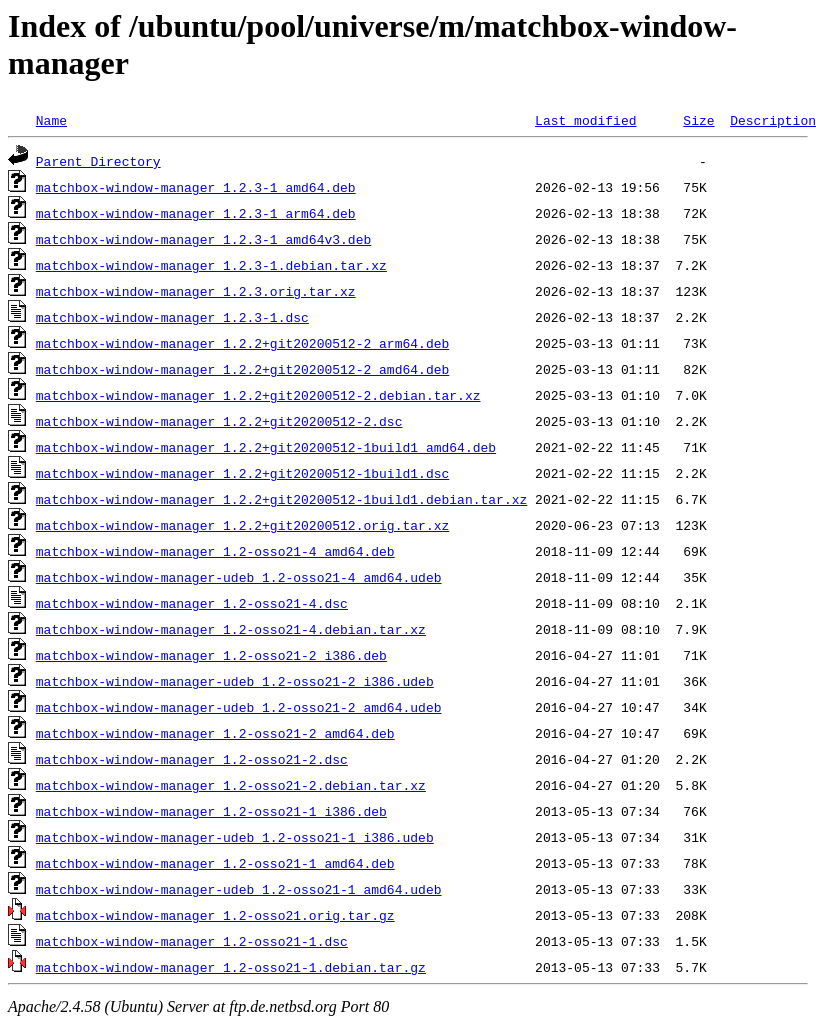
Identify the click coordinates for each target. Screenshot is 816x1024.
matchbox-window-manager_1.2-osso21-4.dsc (192, 603)
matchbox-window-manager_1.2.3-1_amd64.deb (196, 187)
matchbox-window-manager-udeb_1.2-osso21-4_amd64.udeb (239, 577)
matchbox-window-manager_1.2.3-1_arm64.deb (196, 213)
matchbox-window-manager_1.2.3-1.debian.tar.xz (211, 265)
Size (698, 120)
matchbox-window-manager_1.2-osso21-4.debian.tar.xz (231, 629)
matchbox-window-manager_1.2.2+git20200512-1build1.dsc (242, 473)
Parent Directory (98, 161)
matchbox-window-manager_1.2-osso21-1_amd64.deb (215, 863)
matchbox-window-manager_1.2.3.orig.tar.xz (196, 291)
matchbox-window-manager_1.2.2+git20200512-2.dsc (219, 421)
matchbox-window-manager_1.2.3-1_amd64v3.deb (203, 239)
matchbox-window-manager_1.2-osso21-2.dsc (192, 759)
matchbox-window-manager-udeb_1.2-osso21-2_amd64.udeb (239, 707)
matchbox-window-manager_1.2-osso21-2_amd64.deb (215, 733)
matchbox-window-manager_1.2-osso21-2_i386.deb (211, 655)
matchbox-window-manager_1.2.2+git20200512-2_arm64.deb (242, 343)
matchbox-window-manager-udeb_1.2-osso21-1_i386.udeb (235, 837)
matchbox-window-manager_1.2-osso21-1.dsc (192, 941)
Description (773, 120)
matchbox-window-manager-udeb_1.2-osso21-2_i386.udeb (235, 681)
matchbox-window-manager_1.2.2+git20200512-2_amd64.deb (242, 369)
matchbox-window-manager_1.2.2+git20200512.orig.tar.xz (242, 525)
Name (51, 120)
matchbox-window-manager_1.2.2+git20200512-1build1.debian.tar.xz (281, 499)
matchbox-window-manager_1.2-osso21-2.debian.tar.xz (231, 785)
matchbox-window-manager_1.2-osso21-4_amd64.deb (215, 551)
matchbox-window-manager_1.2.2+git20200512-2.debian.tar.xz (258, 395)
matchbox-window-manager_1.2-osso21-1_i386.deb (211, 811)
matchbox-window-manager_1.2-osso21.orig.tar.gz (215, 915)
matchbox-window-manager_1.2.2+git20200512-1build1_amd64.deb (266, 447)
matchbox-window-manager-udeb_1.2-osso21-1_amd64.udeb (239, 889)
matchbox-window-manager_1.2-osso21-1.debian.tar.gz (231, 967)
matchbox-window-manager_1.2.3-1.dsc (172, 317)
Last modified (585, 120)
